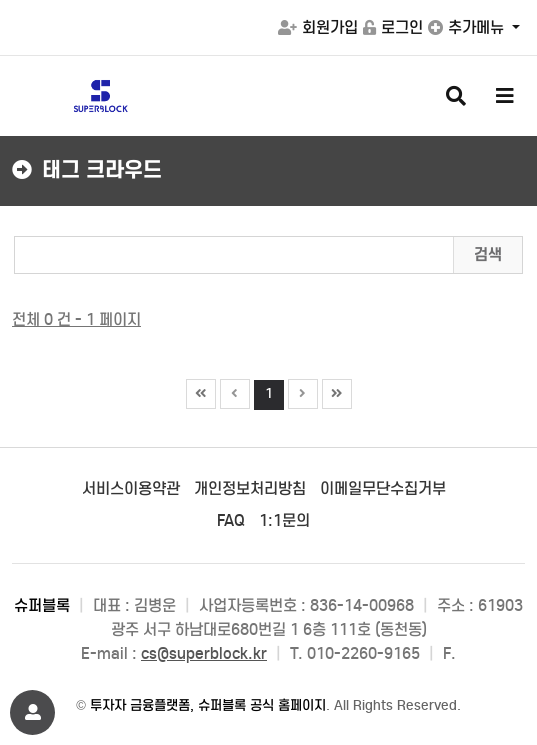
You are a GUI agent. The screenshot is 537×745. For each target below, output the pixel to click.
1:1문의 (284, 520)
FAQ (231, 520)
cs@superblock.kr (204, 653)
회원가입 (318, 27)
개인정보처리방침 (250, 488)
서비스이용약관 (131, 488)
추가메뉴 (468, 27)
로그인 (393, 27)
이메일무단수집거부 (383, 488)
